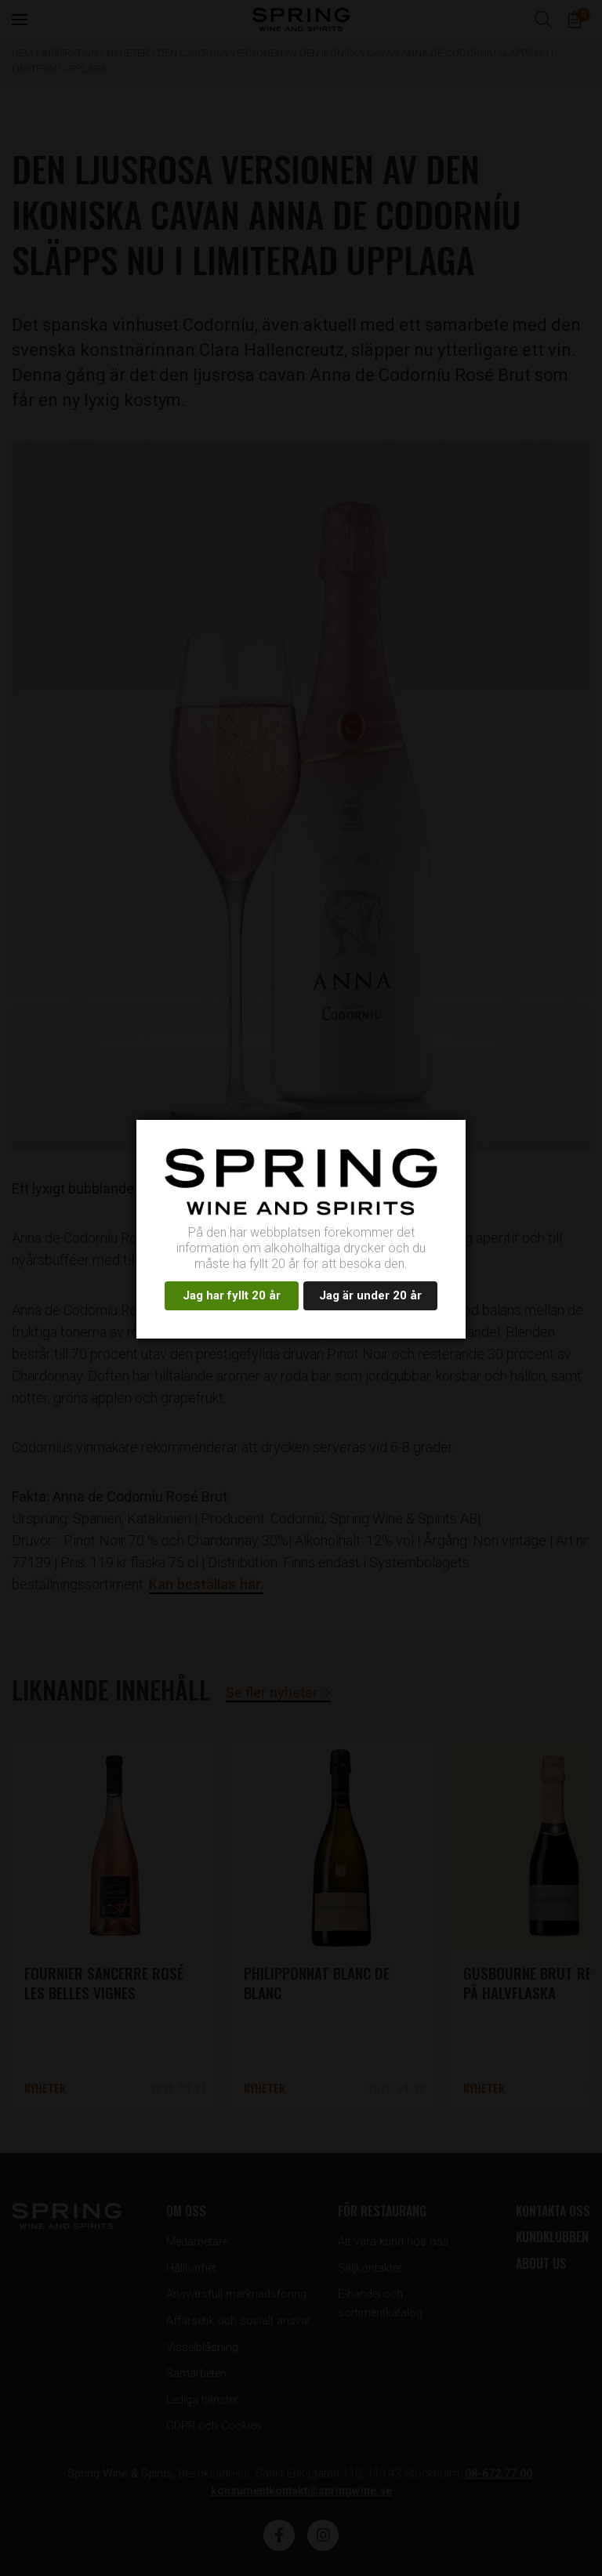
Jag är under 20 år (370, 1295)
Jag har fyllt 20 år (232, 1295)
